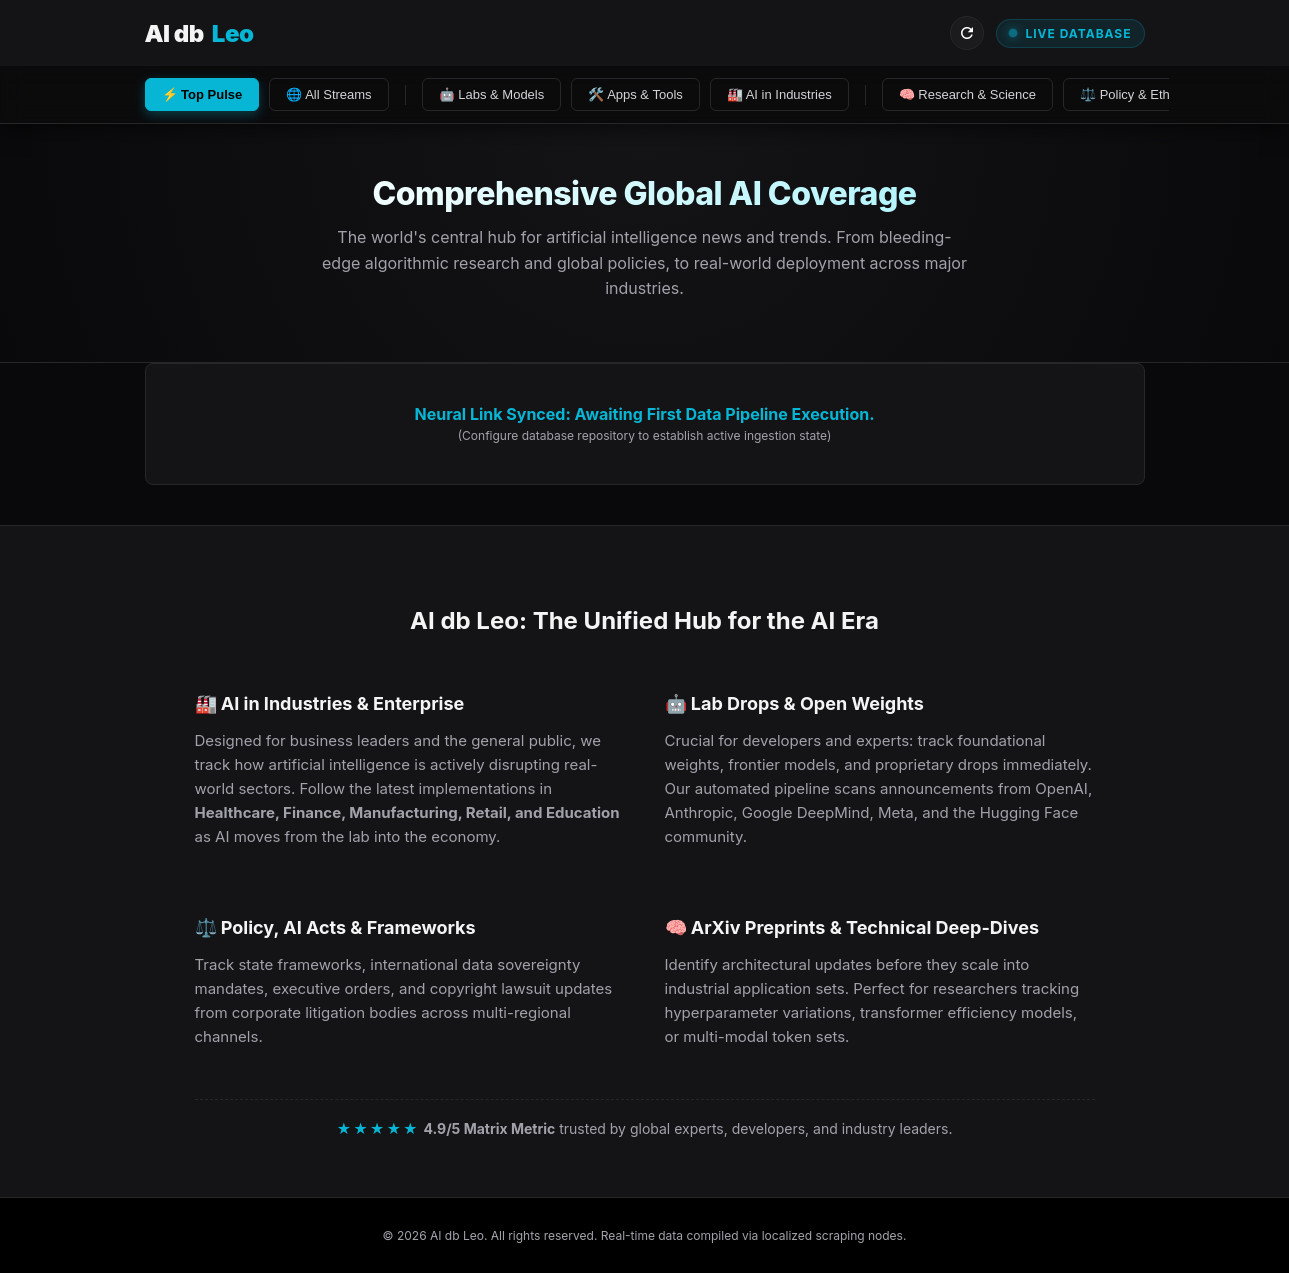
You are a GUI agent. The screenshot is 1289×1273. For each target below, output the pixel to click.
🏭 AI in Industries (779, 94)
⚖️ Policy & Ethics (1133, 94)
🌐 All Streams (328, 94)
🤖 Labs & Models (492, 94)
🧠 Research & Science (967, 94)
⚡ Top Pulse (202, 94)
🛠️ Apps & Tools (635, 94)
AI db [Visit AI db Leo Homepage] (199, 33)
